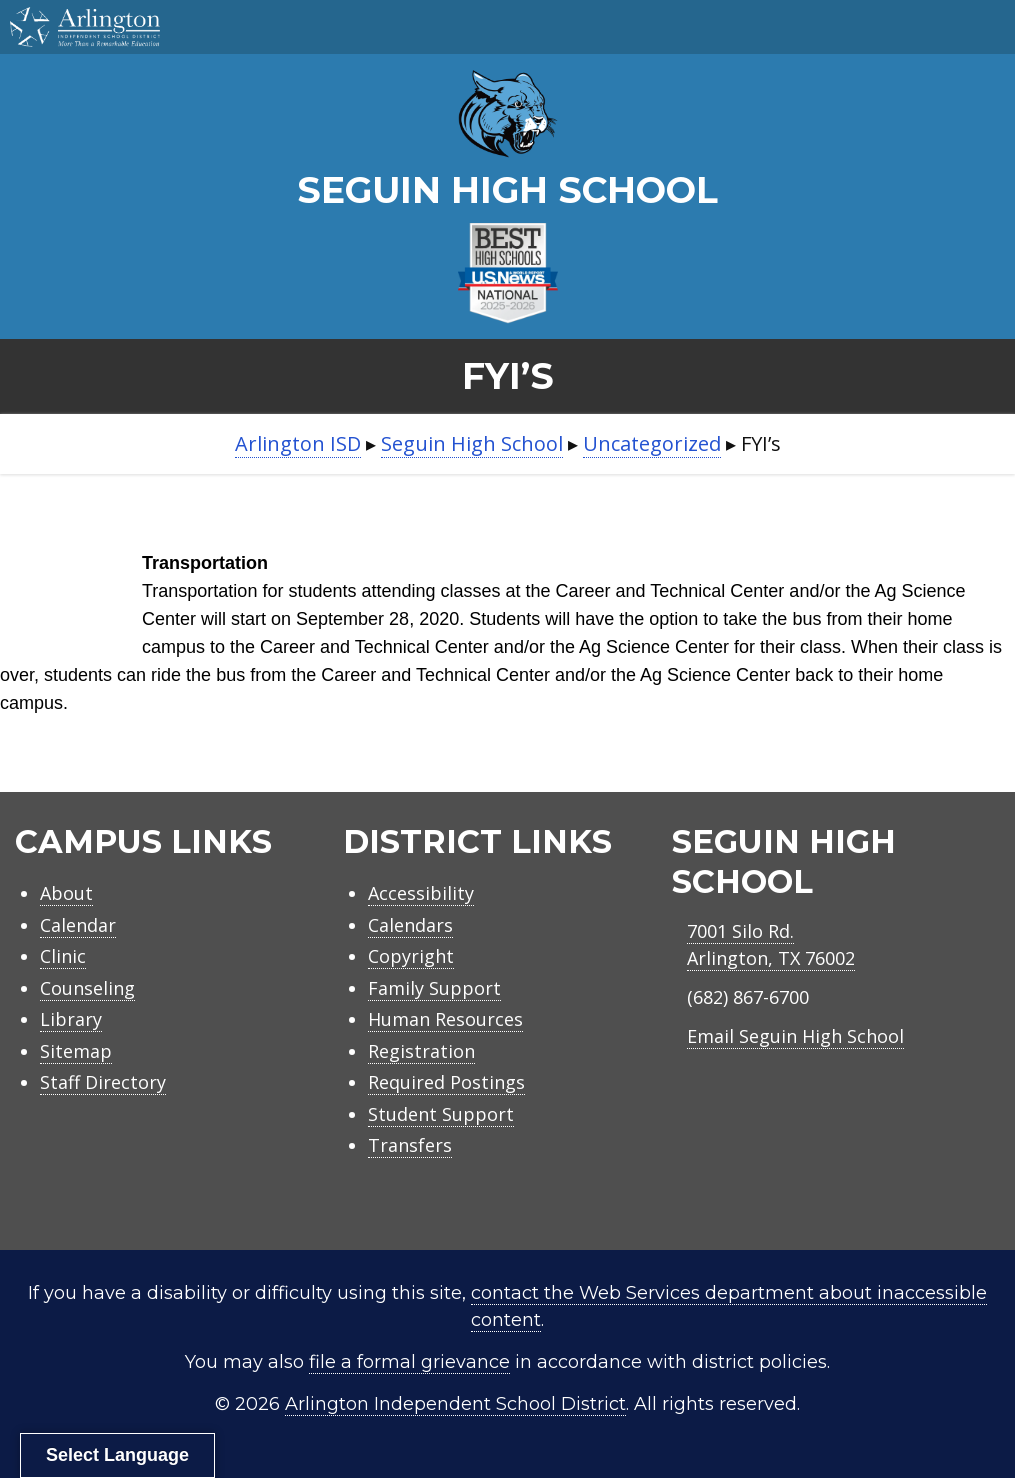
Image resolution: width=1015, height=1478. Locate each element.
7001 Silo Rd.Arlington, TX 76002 (771, 944)
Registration (421, 1051)
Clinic (63, 956)
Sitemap (76, 1051)
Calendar (78, 925)
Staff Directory (103, 1082)
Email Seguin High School (795, 1036)
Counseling (87, 988)
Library (71, 1019)
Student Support (441, 1114)
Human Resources (445, 1019)
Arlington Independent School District (455, 1404)
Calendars (410, 925)
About (66, 893)
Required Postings (446, 1082)
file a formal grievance (409, 1362)
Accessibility (421, 893)
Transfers (410, 1145)
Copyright (411, 956)
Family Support (434, 988)
